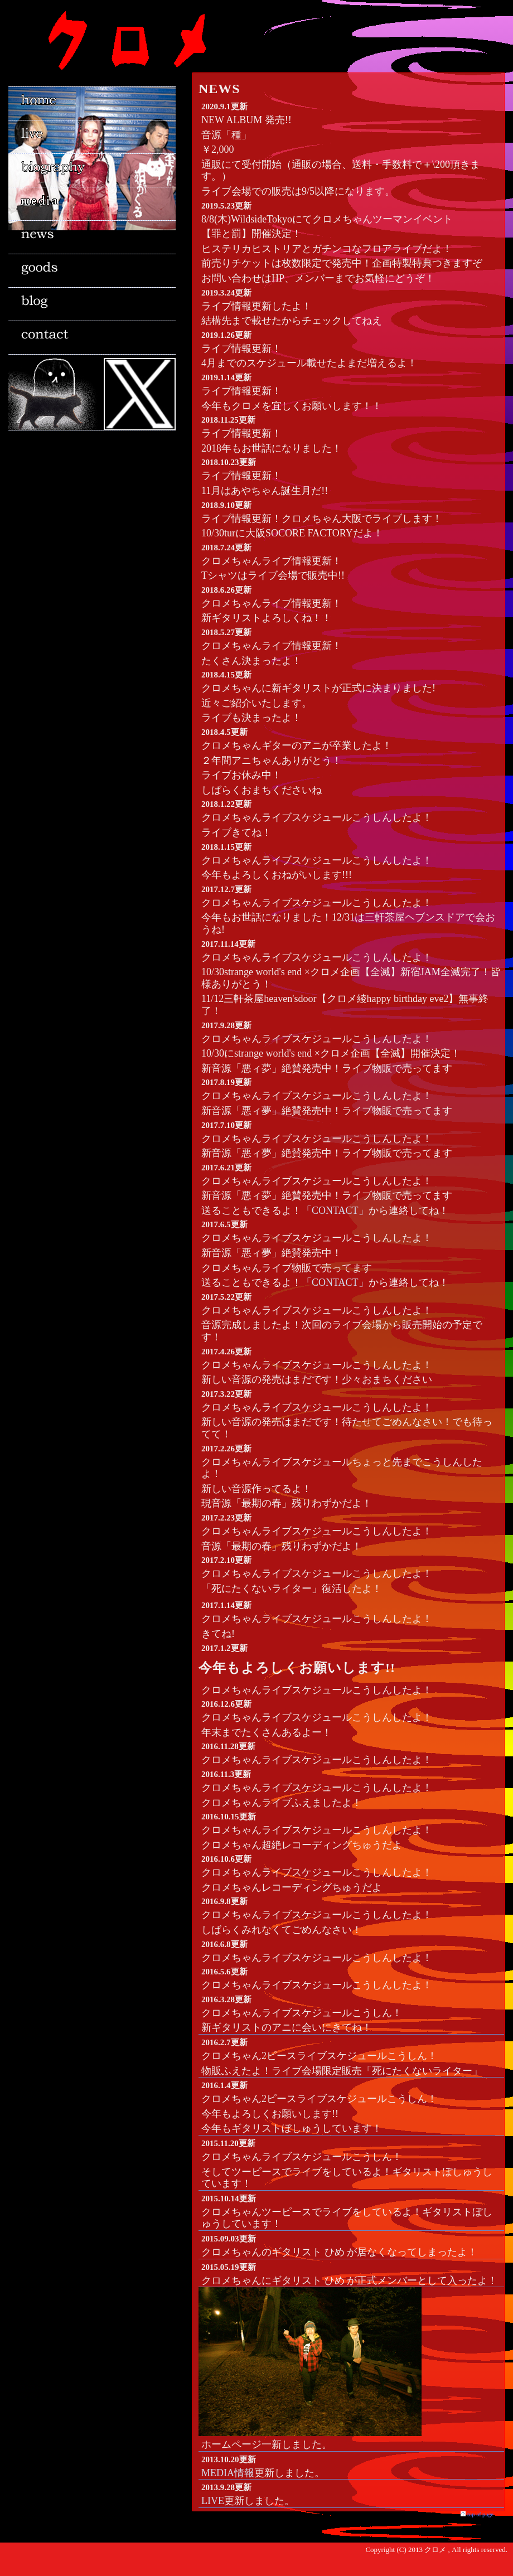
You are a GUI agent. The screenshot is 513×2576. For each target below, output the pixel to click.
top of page (480, 2514)
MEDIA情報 (227, 2472)
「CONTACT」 (335, 1210)
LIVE (212, 2500)
